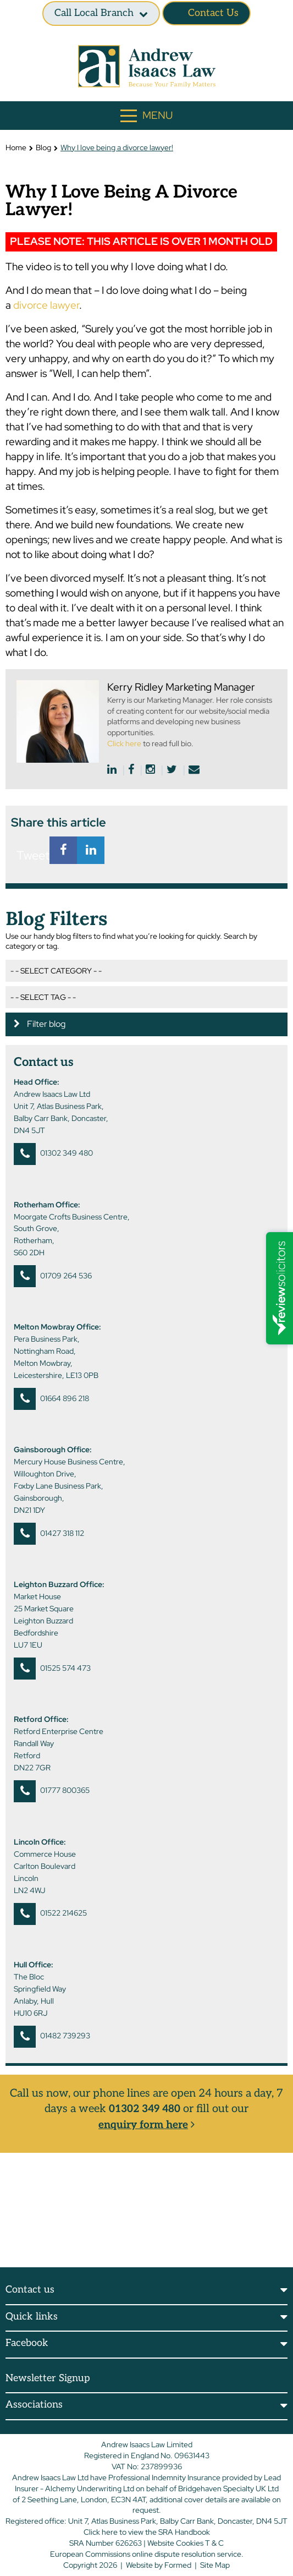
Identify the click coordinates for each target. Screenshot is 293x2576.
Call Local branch (94, 13)
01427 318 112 (62, 1533)
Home (15, 147)
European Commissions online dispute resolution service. (147, 2553)
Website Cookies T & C (185, 2542)
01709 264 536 (66, 1276)
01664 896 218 (64, 1398)
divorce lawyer (46, 305)
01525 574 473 (65, 1668)
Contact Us (206, 13)
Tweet (30, 855)
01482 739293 (65, 2036)
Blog (43, 147)
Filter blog (39, 1024)
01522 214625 (63, 1913)
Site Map (215, 2564)
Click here (124, 743)
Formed (177, 2564)
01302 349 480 (66, 1153)
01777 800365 (65, 1790)
